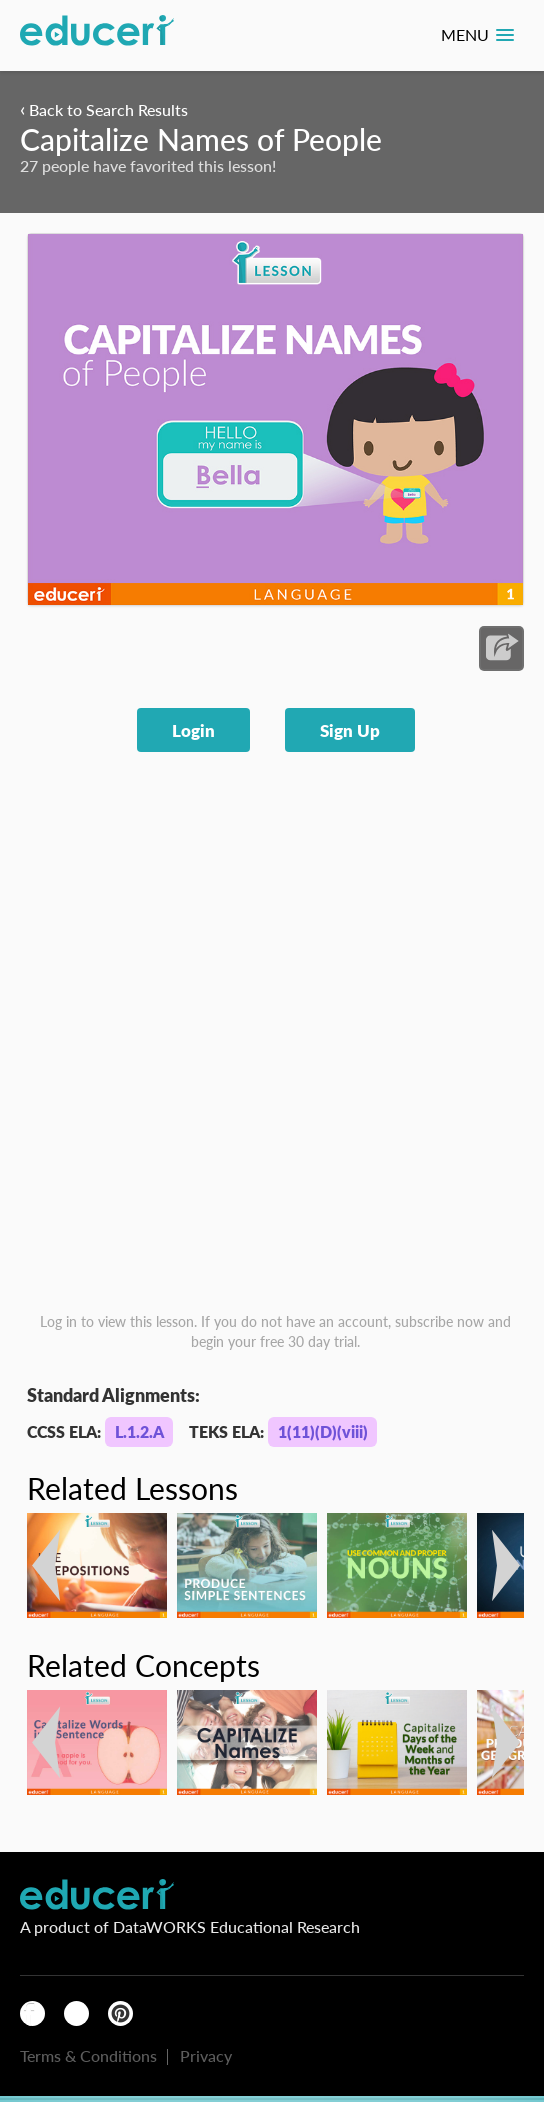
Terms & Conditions (88, 2055)
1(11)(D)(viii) (323, 1431)
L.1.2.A (139, 1431)
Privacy (206, 2055)
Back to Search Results (104, 109)
